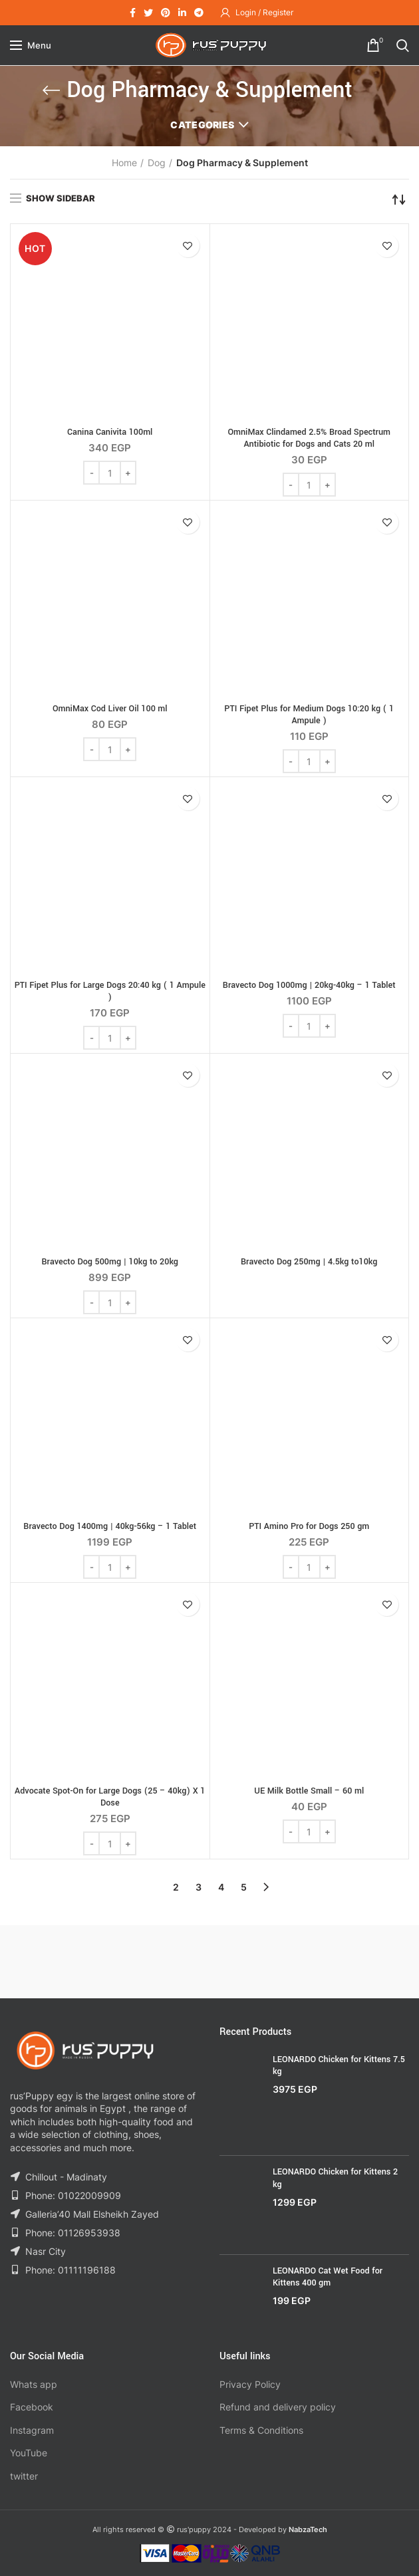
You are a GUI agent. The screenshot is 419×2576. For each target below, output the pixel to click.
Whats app (33, 2384)
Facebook (31, 2406)
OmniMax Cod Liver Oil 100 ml (110, 709)
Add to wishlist (188, 245)
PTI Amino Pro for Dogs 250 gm (309, 1526)
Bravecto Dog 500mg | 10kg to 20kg (109, 1262)
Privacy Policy (250, 2384)
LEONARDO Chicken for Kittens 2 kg (335, 2178)
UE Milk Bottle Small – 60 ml (309, 1791)
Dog (157, 162)
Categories (202, 124)
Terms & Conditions (261, 2430)
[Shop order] (399, 199)
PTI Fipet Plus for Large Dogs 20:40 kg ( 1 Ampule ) (110, 991)
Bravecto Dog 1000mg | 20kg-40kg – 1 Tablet (309, 985)
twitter (24, 2476)
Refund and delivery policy (277, 2406)
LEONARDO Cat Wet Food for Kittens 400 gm (327, 2277)
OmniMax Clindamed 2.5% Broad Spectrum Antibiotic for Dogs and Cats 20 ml (308, 438)
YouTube (28, 2452)
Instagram (32, 2430)
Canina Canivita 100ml (109, 432)
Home (124, 162)
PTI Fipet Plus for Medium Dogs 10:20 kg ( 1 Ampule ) (309, 715)
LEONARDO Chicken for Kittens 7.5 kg (339, 2065)
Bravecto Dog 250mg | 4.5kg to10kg (309, 1262)
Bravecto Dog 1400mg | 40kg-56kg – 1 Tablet (109, 1526)
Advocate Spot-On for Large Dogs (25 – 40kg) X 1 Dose (110, 1797)
